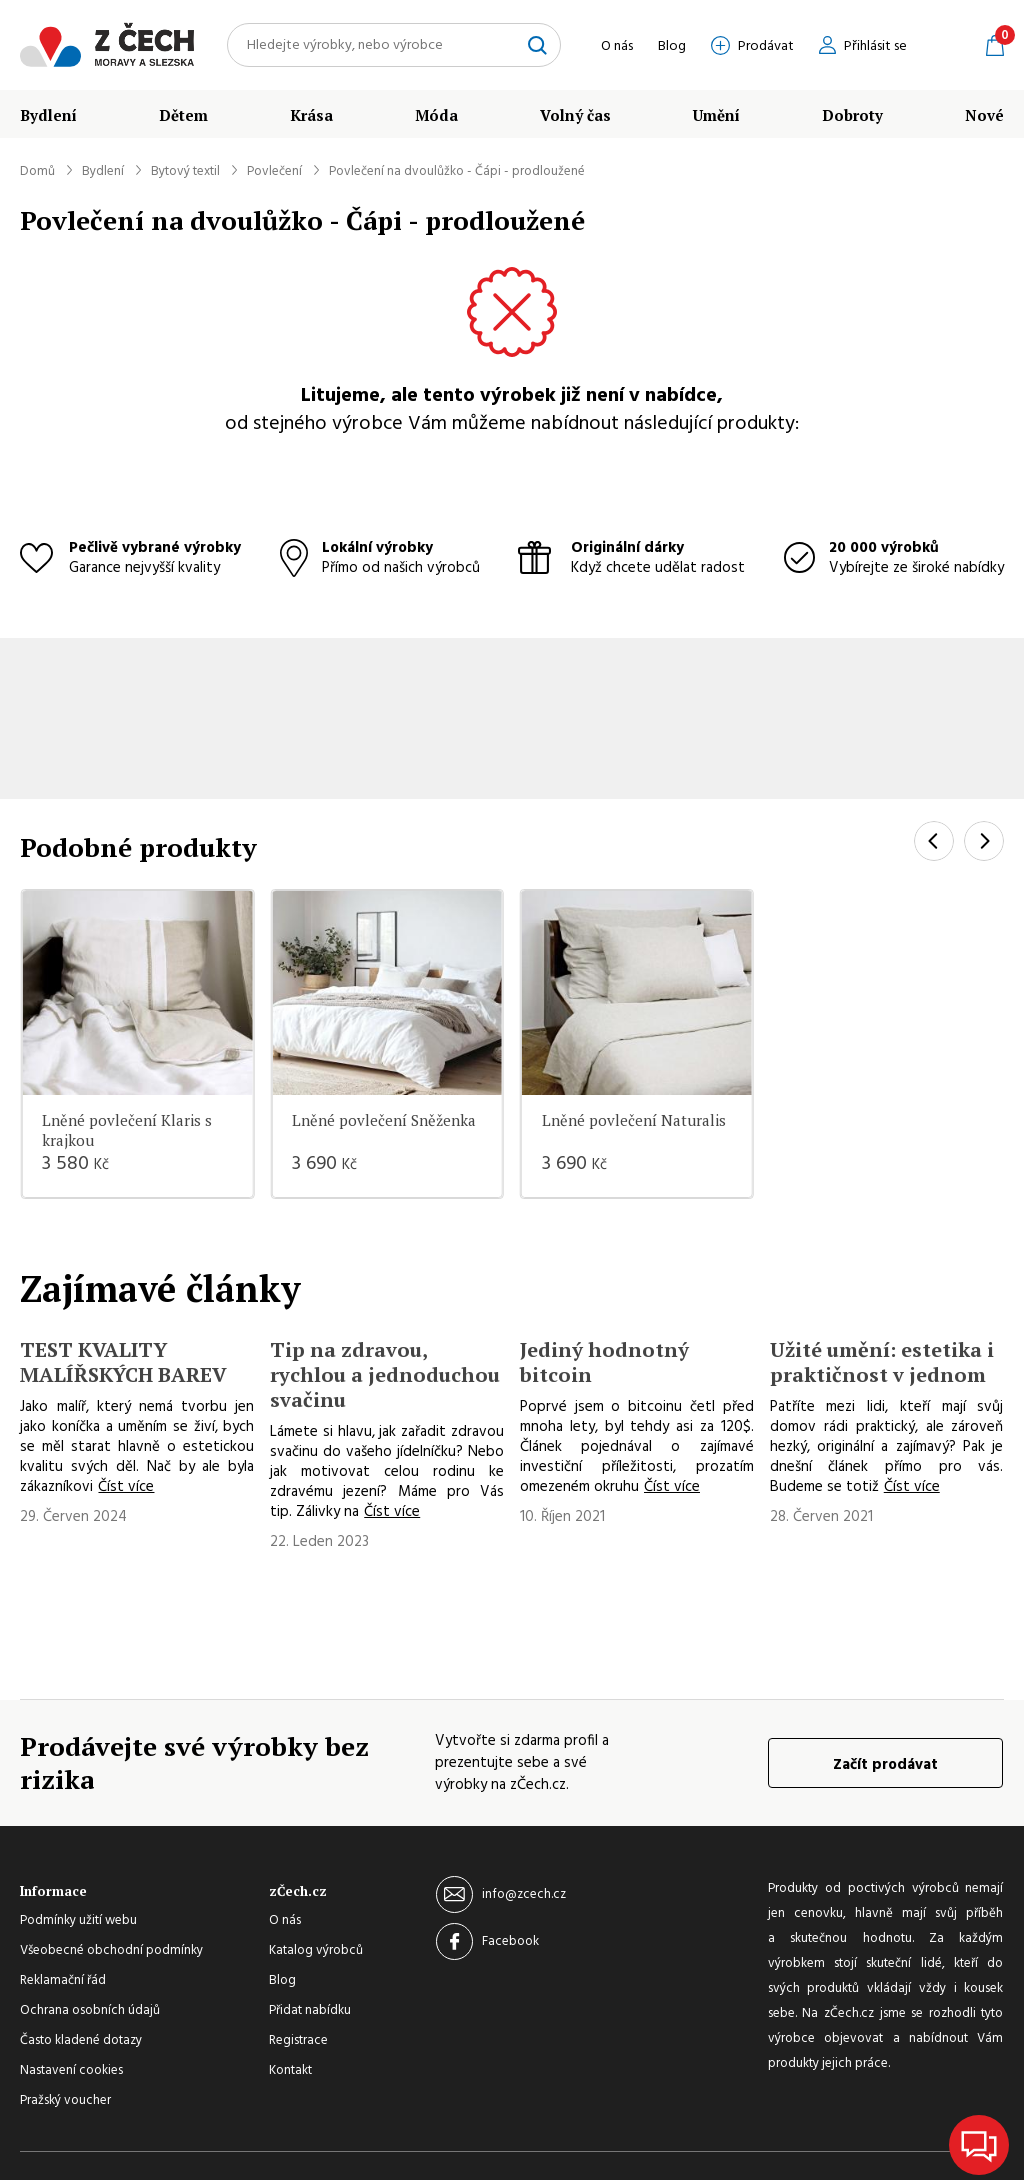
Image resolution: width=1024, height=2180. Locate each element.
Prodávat (766, 46)
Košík (995, 45)
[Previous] (934, 841)
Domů (37, 171)
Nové (984, 115)
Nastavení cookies (71, 2071)
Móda (436, 115)
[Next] (984, 841)
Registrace (298, 2041)
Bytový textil (185, 171)
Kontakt (290, 2071)
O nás (617, 46)
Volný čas (575, 115)
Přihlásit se (875, 46)
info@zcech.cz (524, 1894)
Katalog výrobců (316, 1951)
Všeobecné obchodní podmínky (111, 1951)
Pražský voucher (65, 2101)
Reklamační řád (63, 1981)
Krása (311, 115)
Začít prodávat (885, 1765)
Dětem (183, 115)
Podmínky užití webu (78, 1921)
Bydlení (48, 115)
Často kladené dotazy (81, 2041)
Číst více (126, 1487)
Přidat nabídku (310, 2011)
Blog (672, 46)
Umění (716, 115)
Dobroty (852, 115)
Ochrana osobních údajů (90, 2011)
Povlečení (274, 171)
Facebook (510, 1941)
